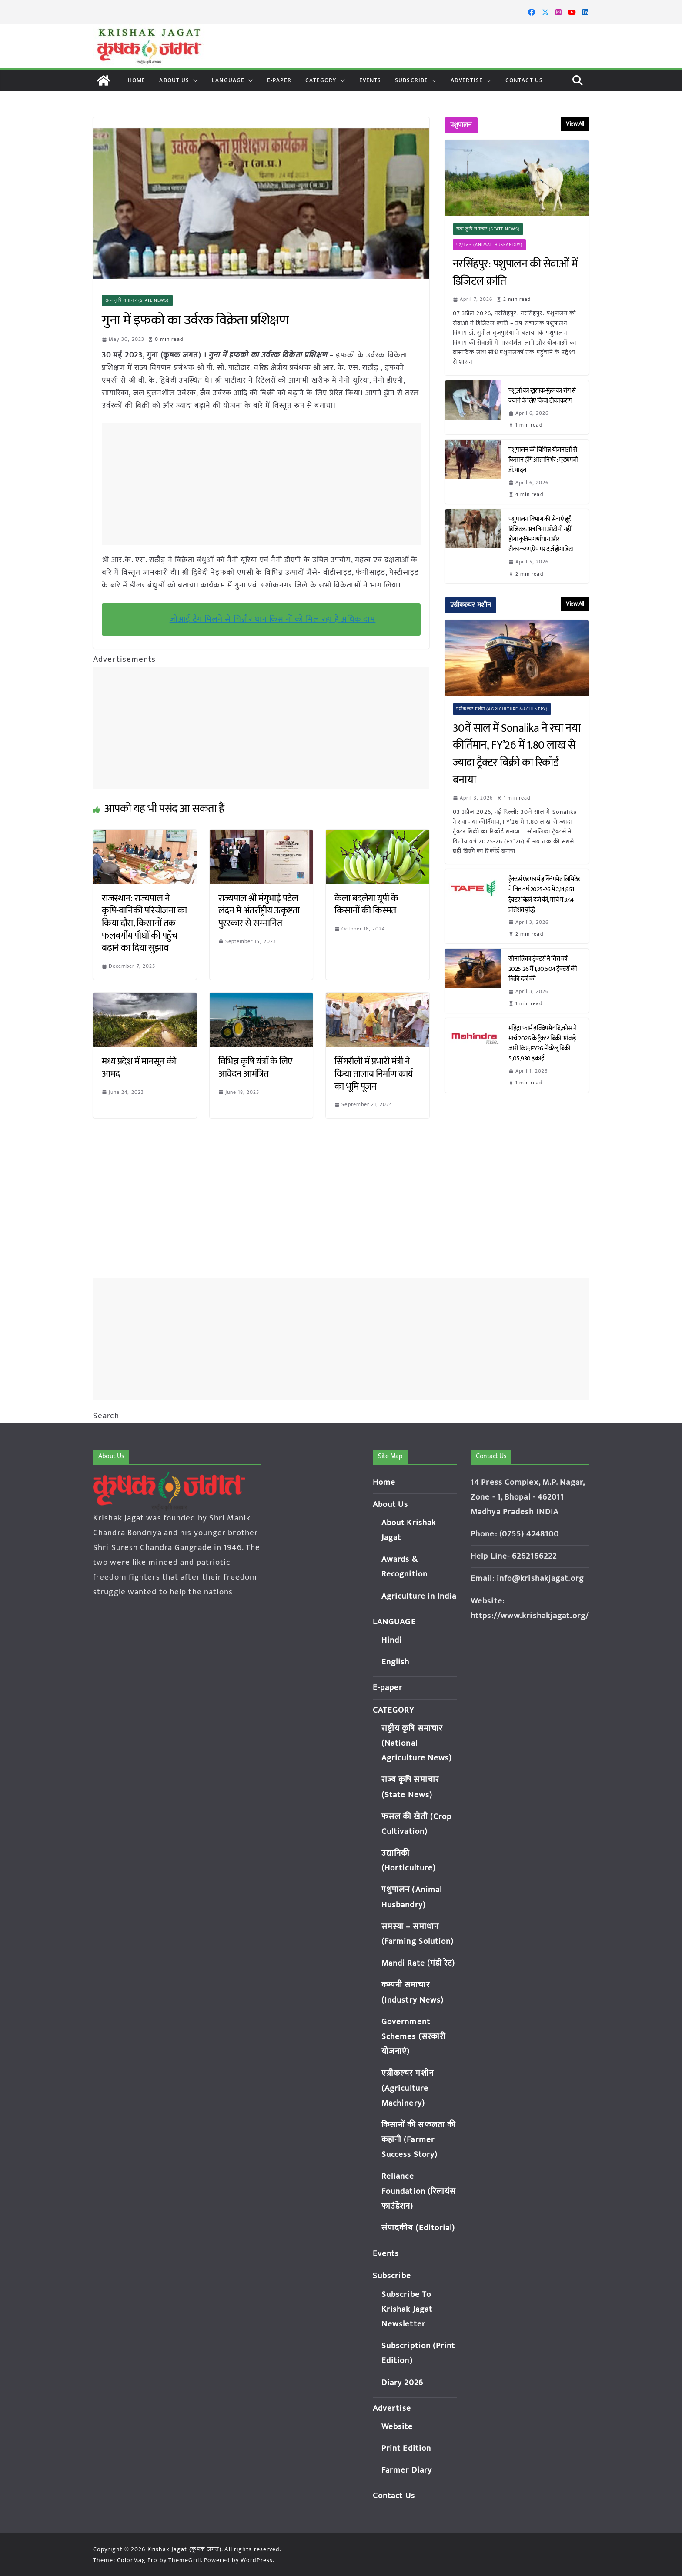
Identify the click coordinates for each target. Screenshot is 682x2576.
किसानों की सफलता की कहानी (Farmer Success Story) (418, 2139)
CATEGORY (321, 80)
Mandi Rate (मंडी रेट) (418, 1963)
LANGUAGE (228, 80)
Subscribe (411, 80)
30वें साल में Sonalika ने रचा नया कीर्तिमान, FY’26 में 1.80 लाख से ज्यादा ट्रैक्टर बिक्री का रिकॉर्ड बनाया (517, 754)
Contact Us (524, 80)
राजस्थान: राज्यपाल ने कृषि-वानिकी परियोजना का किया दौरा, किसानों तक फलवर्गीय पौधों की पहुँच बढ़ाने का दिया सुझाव (144, 923)
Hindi (391, 1640)
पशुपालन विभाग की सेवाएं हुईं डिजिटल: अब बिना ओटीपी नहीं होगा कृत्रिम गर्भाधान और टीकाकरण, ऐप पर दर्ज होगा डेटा (541, 534)
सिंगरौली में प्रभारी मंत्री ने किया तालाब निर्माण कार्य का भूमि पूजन (373, 1073)
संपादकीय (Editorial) (418, 2228)
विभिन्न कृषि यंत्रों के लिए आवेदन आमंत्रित (255, 1067)
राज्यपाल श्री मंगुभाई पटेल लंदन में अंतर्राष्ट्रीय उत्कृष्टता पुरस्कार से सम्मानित (259, 910)
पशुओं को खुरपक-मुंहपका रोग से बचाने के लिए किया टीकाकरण (542, 396)
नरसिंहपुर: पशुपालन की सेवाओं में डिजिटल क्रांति (515, 273)
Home (136, 80)
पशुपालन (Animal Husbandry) (489, 244)
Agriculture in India (419, 1596)
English (395, 1662)
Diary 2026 (402, 2382)
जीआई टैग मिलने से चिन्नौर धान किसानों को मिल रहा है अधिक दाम (272, 619)
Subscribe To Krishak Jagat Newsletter (406, 2309)
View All (575, 124)
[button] (193, 80)
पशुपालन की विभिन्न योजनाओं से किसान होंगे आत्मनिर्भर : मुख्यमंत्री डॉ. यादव (543, 460)
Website (397, 2426)
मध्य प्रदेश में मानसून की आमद (139, 1067)
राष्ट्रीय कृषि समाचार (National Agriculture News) (416, 1743)
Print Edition (406, 2448)
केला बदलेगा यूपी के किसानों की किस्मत (366, 904)
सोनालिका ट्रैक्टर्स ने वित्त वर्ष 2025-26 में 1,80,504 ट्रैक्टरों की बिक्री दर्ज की (542, 969)
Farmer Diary (406, 2470)
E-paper (279, 80)
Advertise (467, 80)
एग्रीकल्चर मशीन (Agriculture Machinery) (502, 709)
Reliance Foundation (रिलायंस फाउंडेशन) (418, 2191)
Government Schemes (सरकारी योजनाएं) (413, 2036)
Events (370, 80)
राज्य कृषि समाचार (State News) (137, 300)
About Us (174, 80)
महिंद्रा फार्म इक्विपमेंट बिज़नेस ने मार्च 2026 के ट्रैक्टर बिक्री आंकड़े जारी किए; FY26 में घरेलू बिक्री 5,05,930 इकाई (542, 1043)
